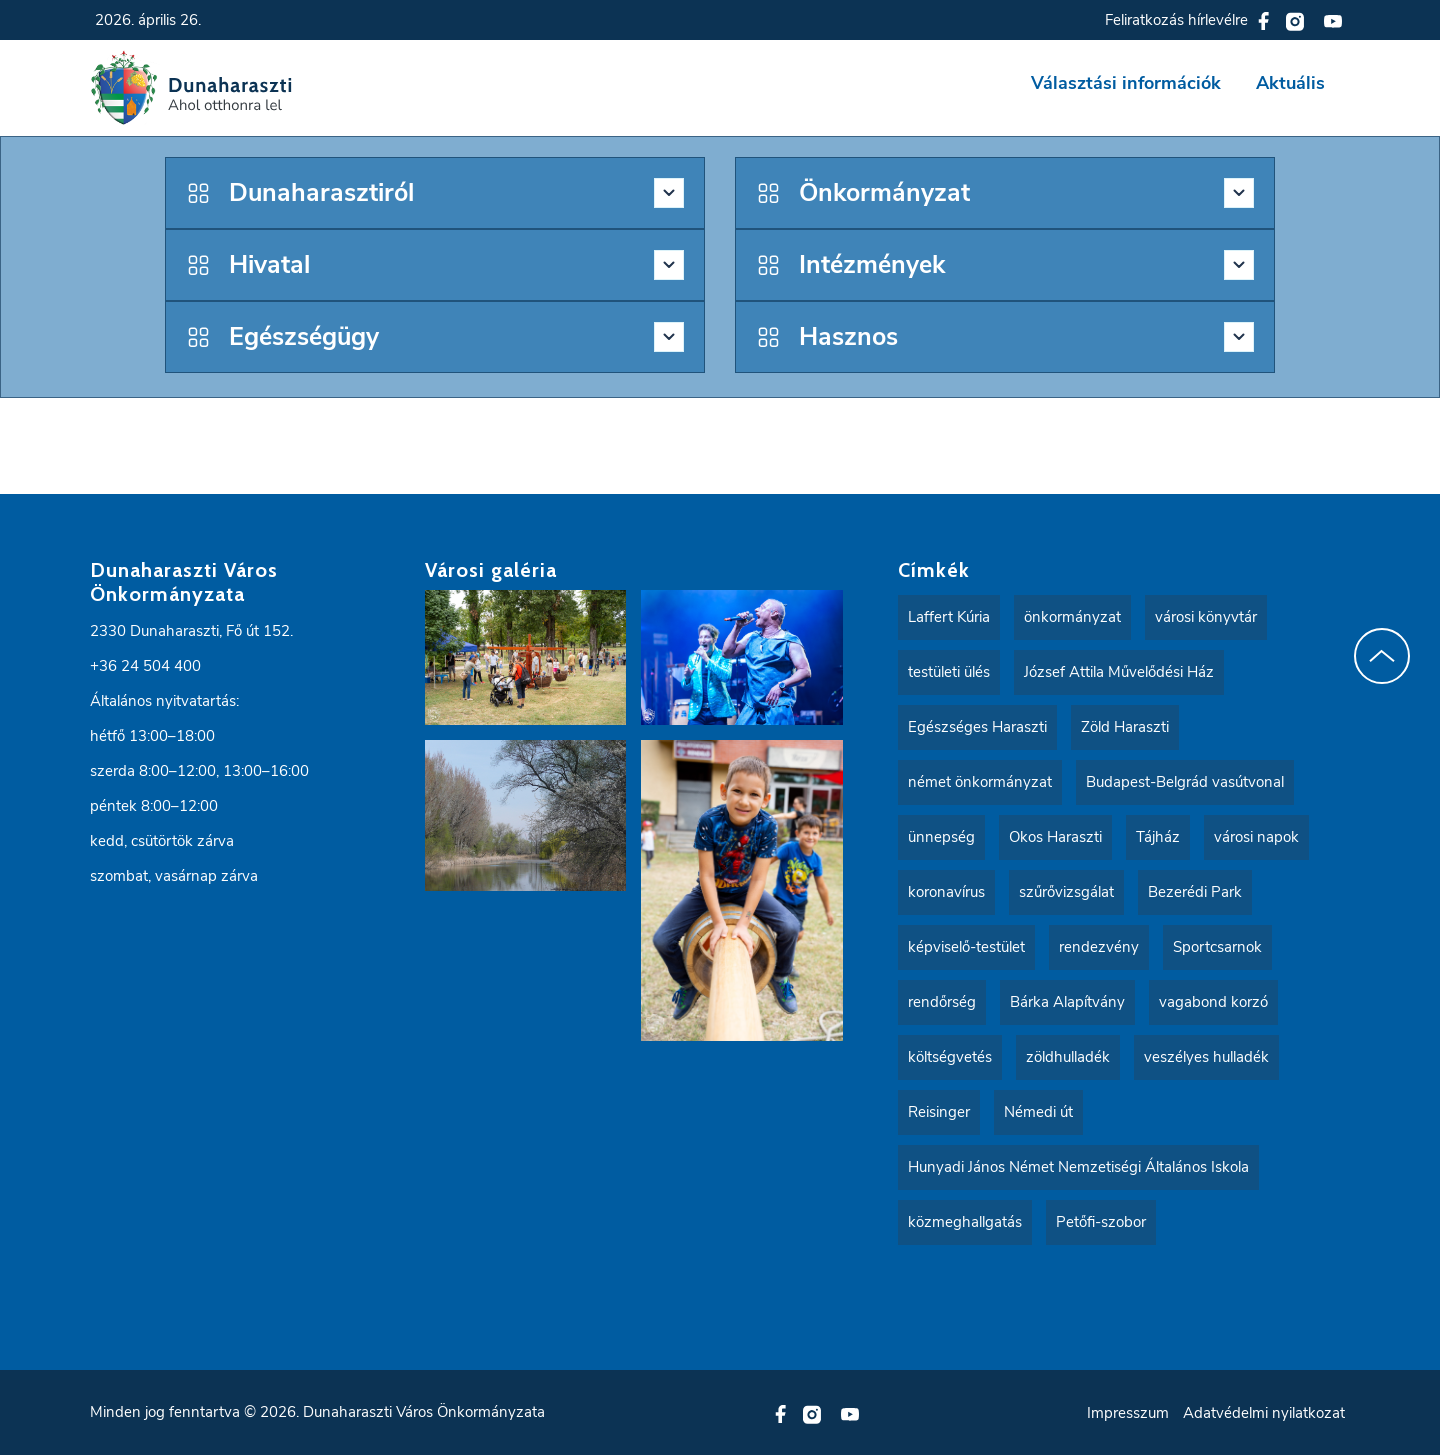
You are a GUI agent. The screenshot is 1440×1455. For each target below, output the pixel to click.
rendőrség (942, 1002)
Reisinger (939, 1112)
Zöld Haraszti (1125, 727)
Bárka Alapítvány (1067, 1002)
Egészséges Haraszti (977, 727)
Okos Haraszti (1055, 837)
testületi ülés (949, 672)
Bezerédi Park (1195, 892)
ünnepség (941, 837)
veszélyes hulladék (1206, 1057)
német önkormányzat (980, 782)
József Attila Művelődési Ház (1119, 672)
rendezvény (1099, 947)
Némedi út (1038, 1112)
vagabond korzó (1213, 1002)
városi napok (1256, 837)
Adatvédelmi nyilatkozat (1264, 1413)
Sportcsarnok (1217, 947)
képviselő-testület (966, 947)
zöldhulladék (1068, 1057)
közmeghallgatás (965, 1222)
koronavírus (946, 892)
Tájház (1158, 837)
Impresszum (1128, 1413)
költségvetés (950, 1057)
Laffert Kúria (949, 617)
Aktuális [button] (1290, 83)
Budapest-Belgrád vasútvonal (1185, 782)
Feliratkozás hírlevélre (1176, 20)
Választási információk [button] (1126, 83)
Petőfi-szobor (1101, 1222)
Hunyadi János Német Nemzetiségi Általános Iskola (1078, 1167)
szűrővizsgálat (1066, 892)
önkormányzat (1072, 617)
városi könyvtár (1206, 617)
